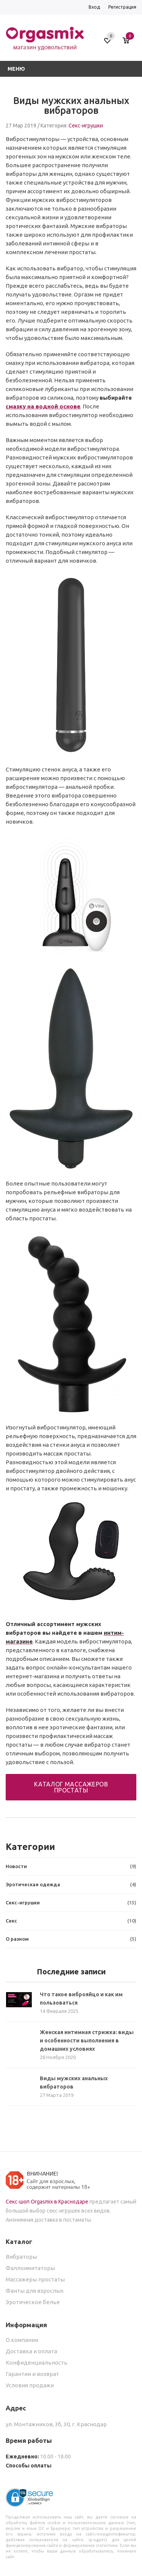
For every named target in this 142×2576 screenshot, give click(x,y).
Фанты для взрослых (35, 2290)
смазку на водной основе (43, 406)
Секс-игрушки (86, 126)
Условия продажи (30, 2385)
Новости (71, 1866)
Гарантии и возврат (32, 2374)
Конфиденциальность (36, 2362)
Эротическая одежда (71, 1884)
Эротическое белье (33, 2302)
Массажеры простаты (35, 2279)
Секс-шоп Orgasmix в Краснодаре (47, 2202)
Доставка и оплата (31, 2351)
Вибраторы (21, 2256)
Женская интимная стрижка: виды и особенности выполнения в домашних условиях (87, 2040)
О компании (22, 2340)
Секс (71, 1921)
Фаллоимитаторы (30, 2268)
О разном (71, 1939)
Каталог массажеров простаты (71, 1787)
